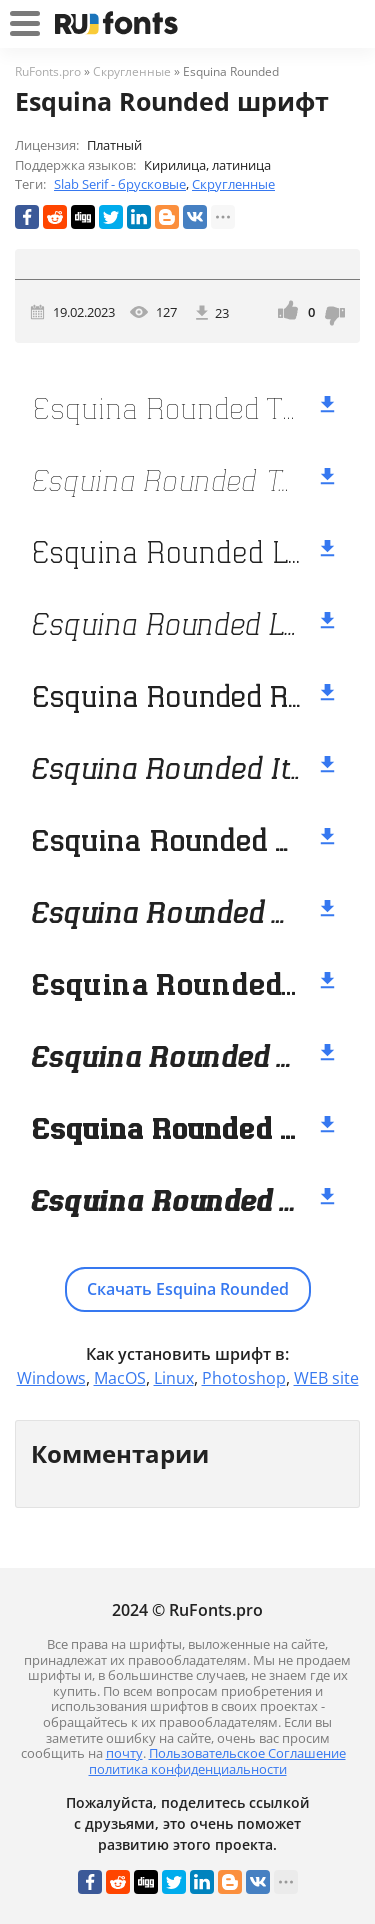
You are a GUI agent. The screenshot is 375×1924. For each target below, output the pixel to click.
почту (124, 1753)
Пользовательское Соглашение (247, 1753)
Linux (174, 1378)
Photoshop (244, 1378)
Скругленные (233, 184)
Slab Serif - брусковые (120, 184)
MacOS (120, 1378)
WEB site (326, 1378)
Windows (51, 1378)
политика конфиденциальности (188, 1769)
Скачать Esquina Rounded (188, 1289)
